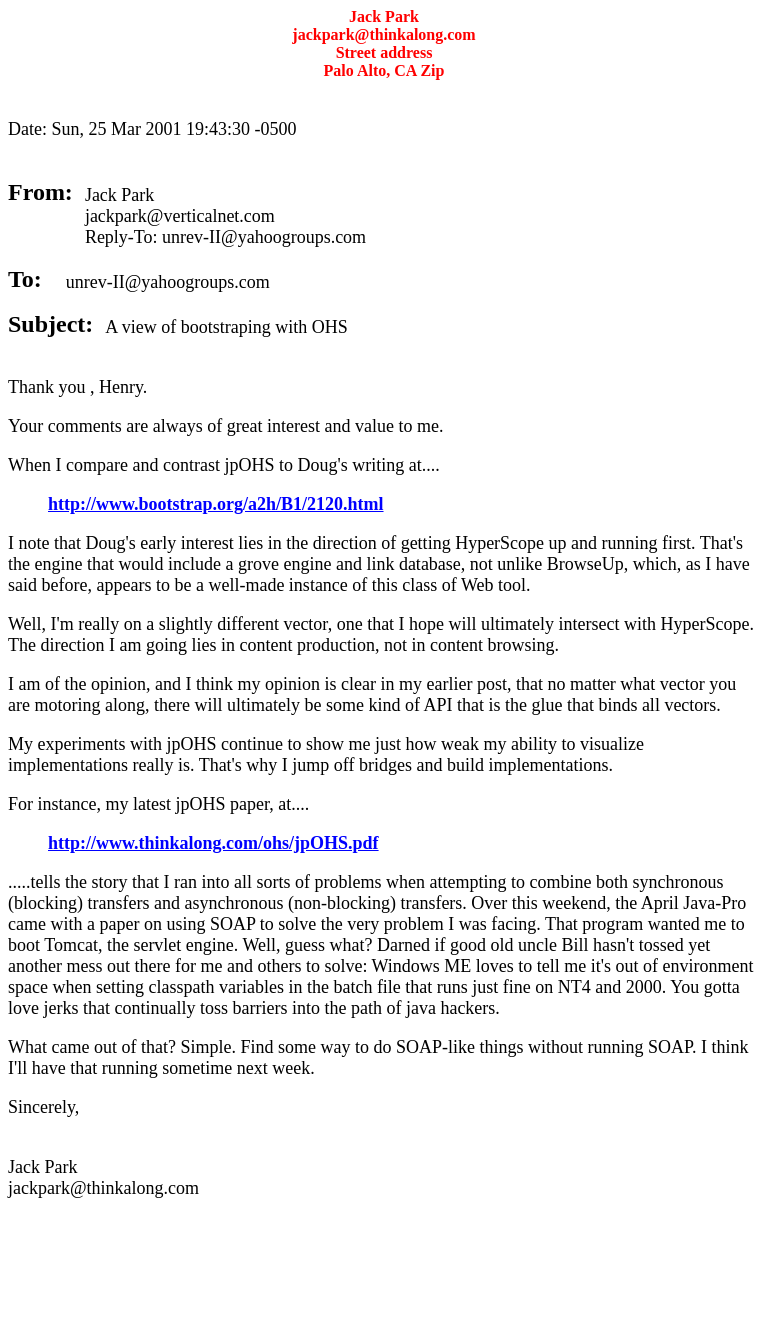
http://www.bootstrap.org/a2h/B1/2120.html (216, 504)
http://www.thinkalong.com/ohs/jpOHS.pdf (213, 843)
